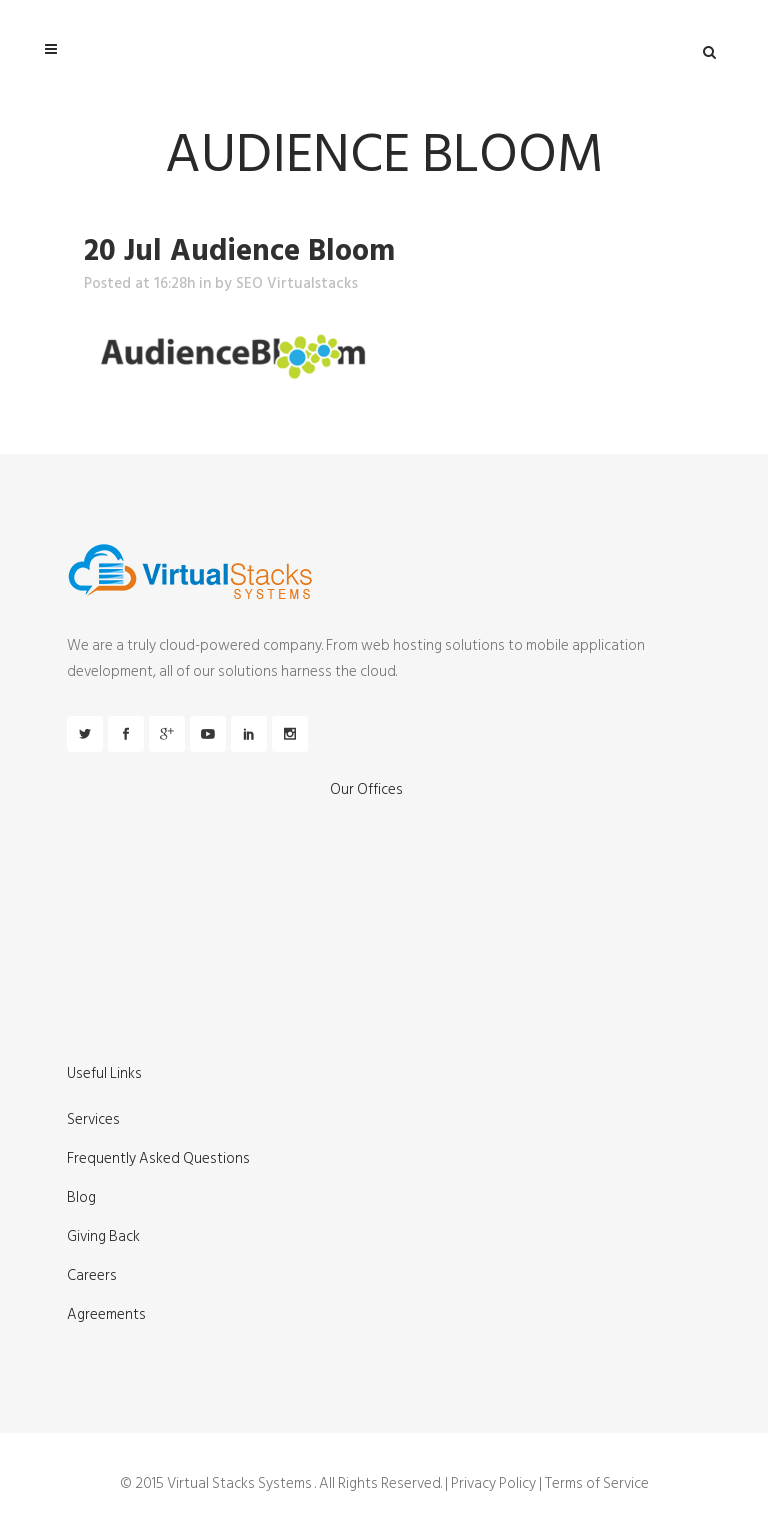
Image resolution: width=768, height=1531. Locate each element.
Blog (81, 1198)
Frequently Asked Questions (158, 1159)
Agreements (106, 1315)
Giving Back (103, 1237)
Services (93, 1120)
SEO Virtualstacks (297, 283)
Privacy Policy (493, 1483)
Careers (92, 1276)
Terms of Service (597, 1483)
